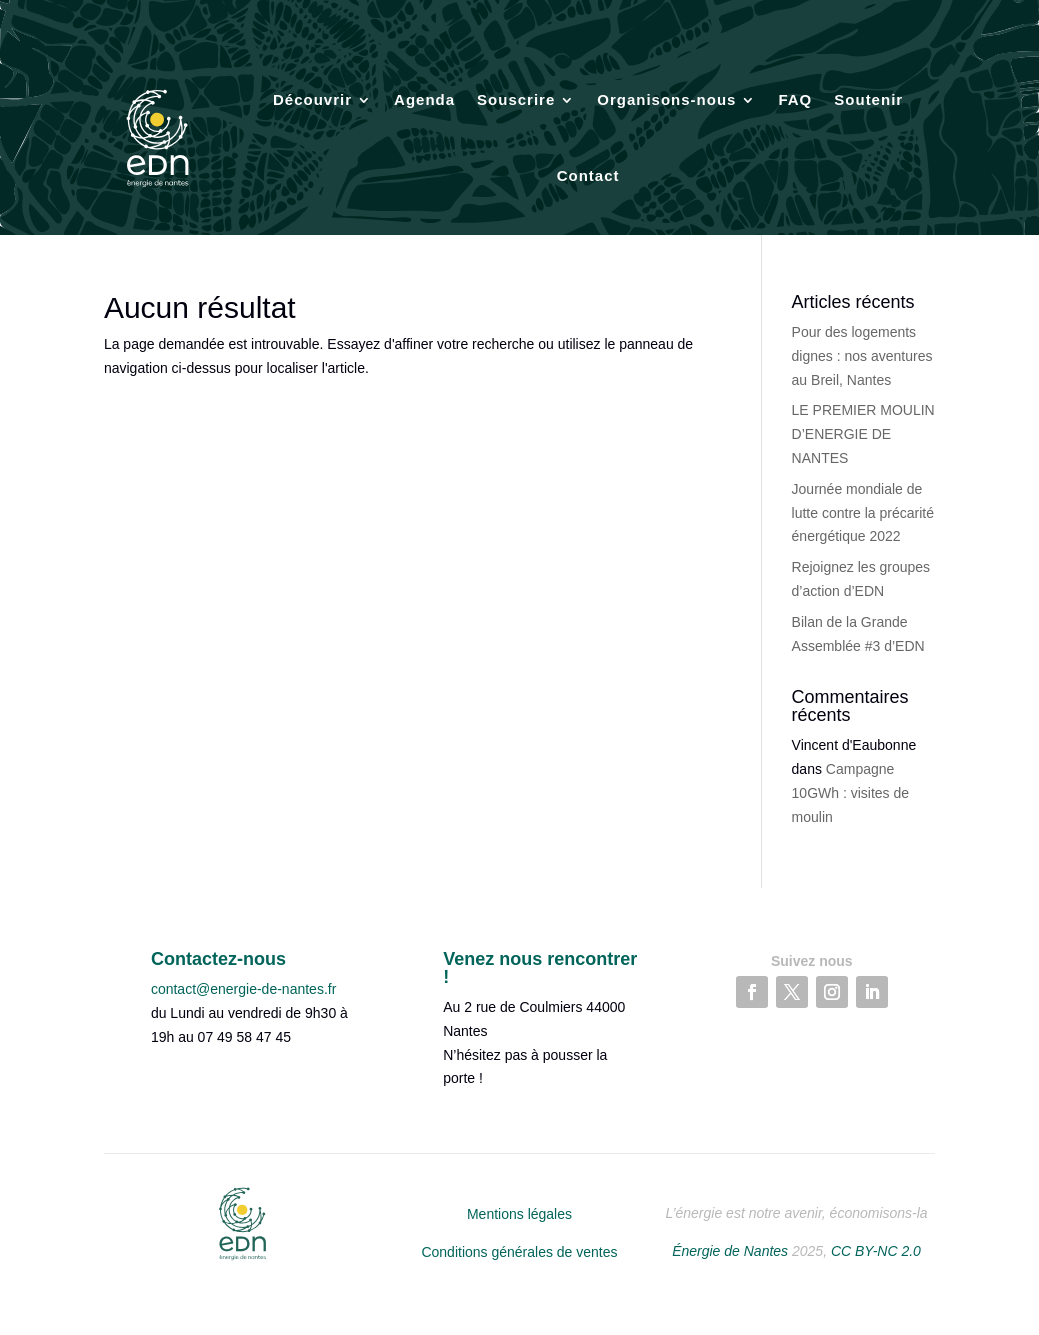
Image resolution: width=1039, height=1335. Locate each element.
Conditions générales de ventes (519, 1252)
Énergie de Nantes (730, 1251)
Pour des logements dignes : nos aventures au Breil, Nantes (862, 356)
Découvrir (312, 99)
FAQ (795, 99)
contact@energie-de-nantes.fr (243, 989)
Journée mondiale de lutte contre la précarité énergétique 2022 (863, 513)
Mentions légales (519, 1214)
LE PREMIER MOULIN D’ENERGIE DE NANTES (863, 434)
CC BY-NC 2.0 (876, 1251)
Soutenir (868, 99)
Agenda (424, 99)
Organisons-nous (666, 99)
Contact (588, 175)
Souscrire (516, 99)
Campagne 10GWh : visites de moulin (851, 793)
